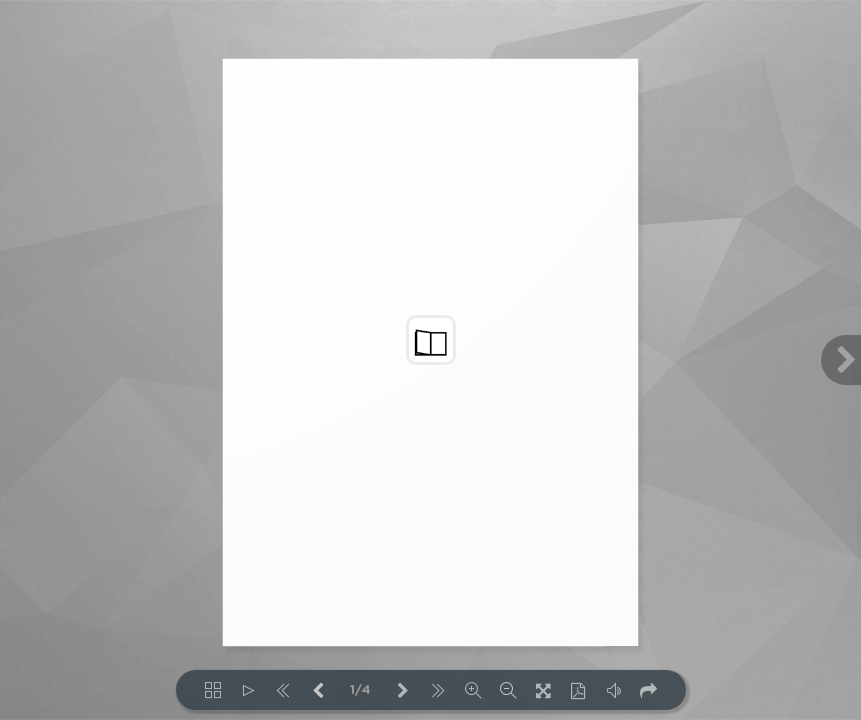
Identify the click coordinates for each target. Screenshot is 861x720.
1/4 (360, 690)
